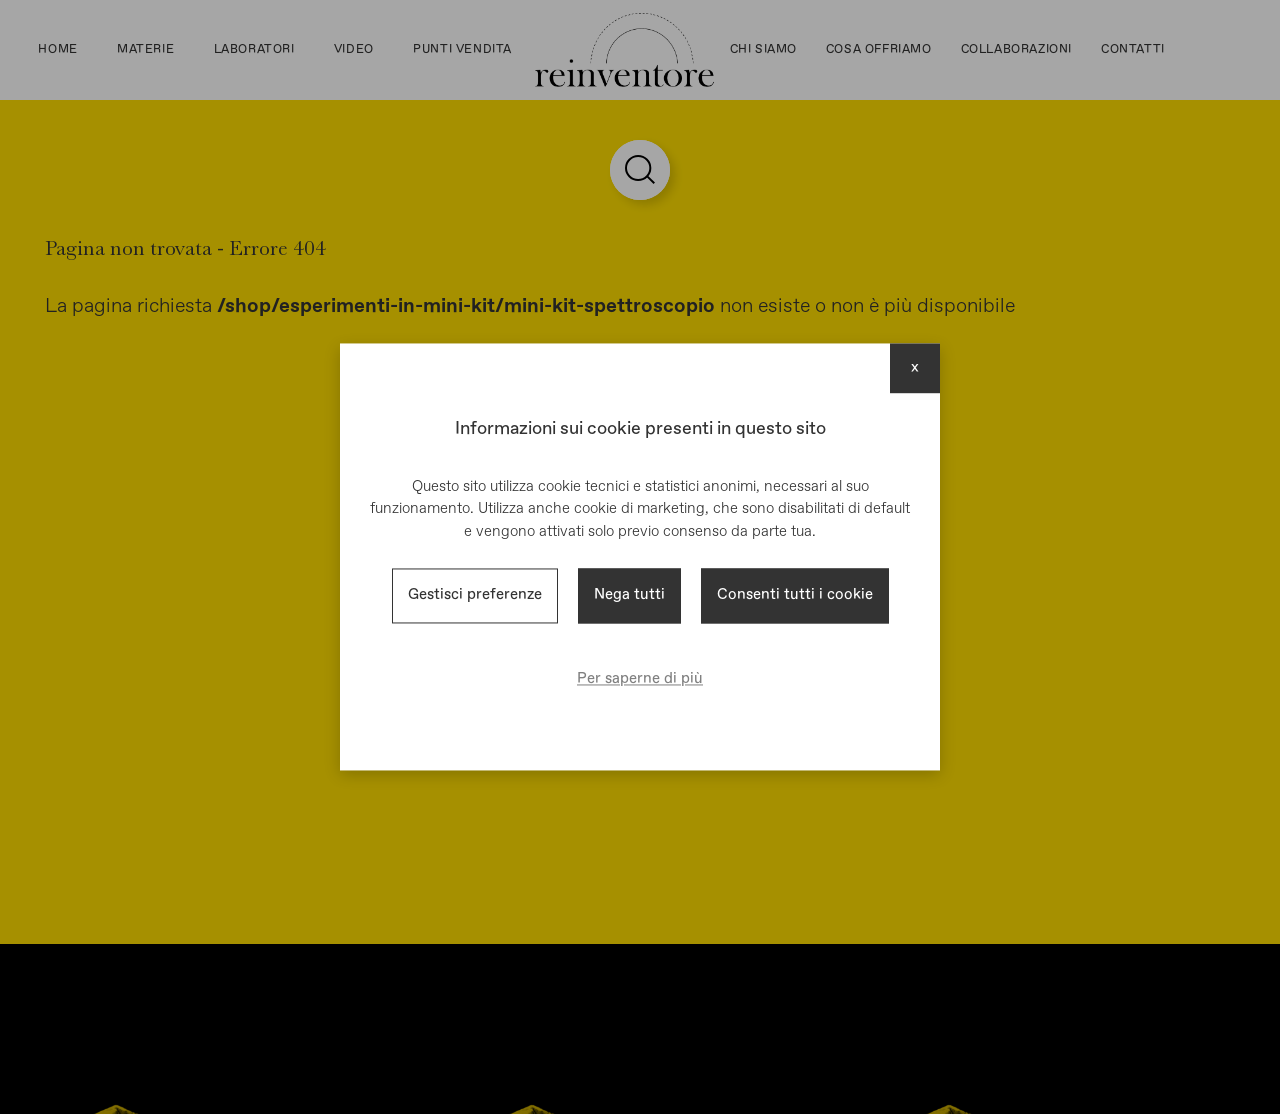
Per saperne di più (640, 678)
